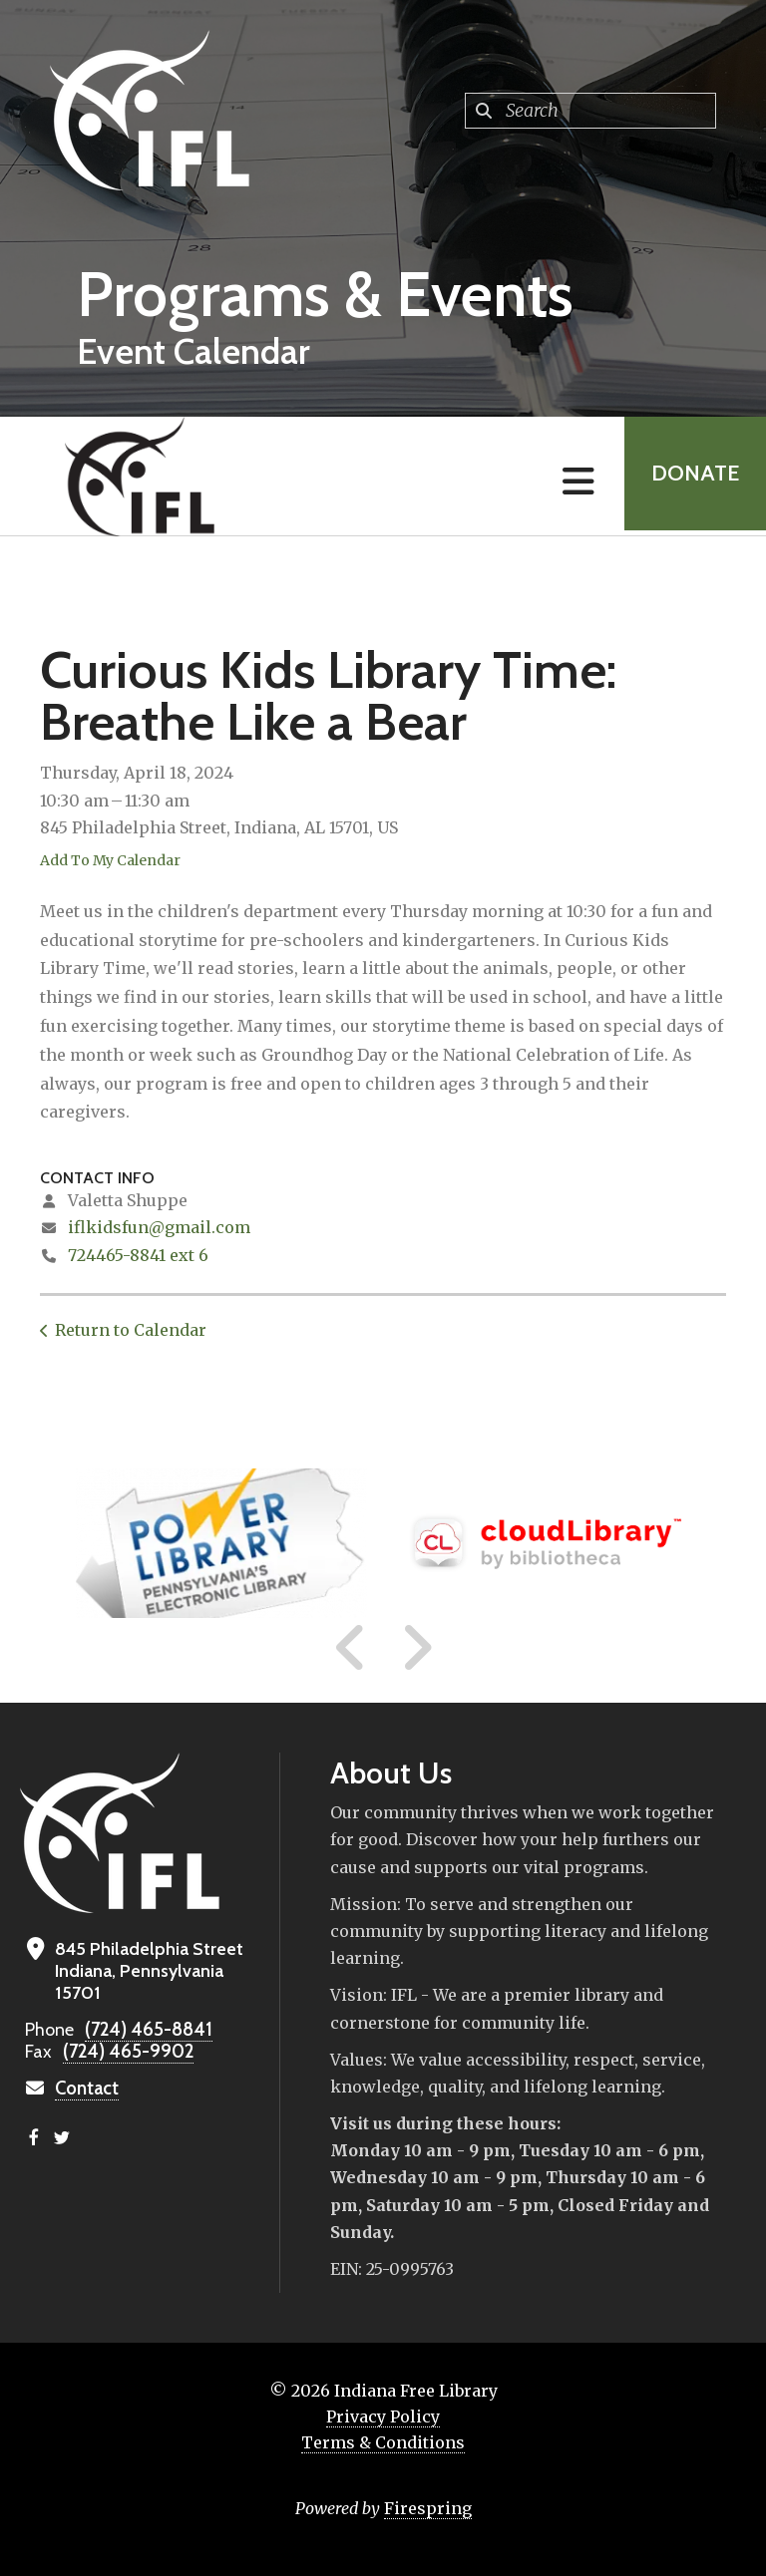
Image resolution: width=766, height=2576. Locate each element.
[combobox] (590, 111)
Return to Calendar (130, 1330)
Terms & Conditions (383, 2442)
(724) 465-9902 (125, 2052)
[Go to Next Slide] (416, 1648)
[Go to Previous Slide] (351, 1648)
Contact (87, 2088)
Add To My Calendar (110, 860)
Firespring (428, 2508)
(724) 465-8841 (145, 2030)
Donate (692, 476)
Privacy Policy (383, 2416)
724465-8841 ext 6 (138, 1255)
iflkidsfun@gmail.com (159, 1227)
